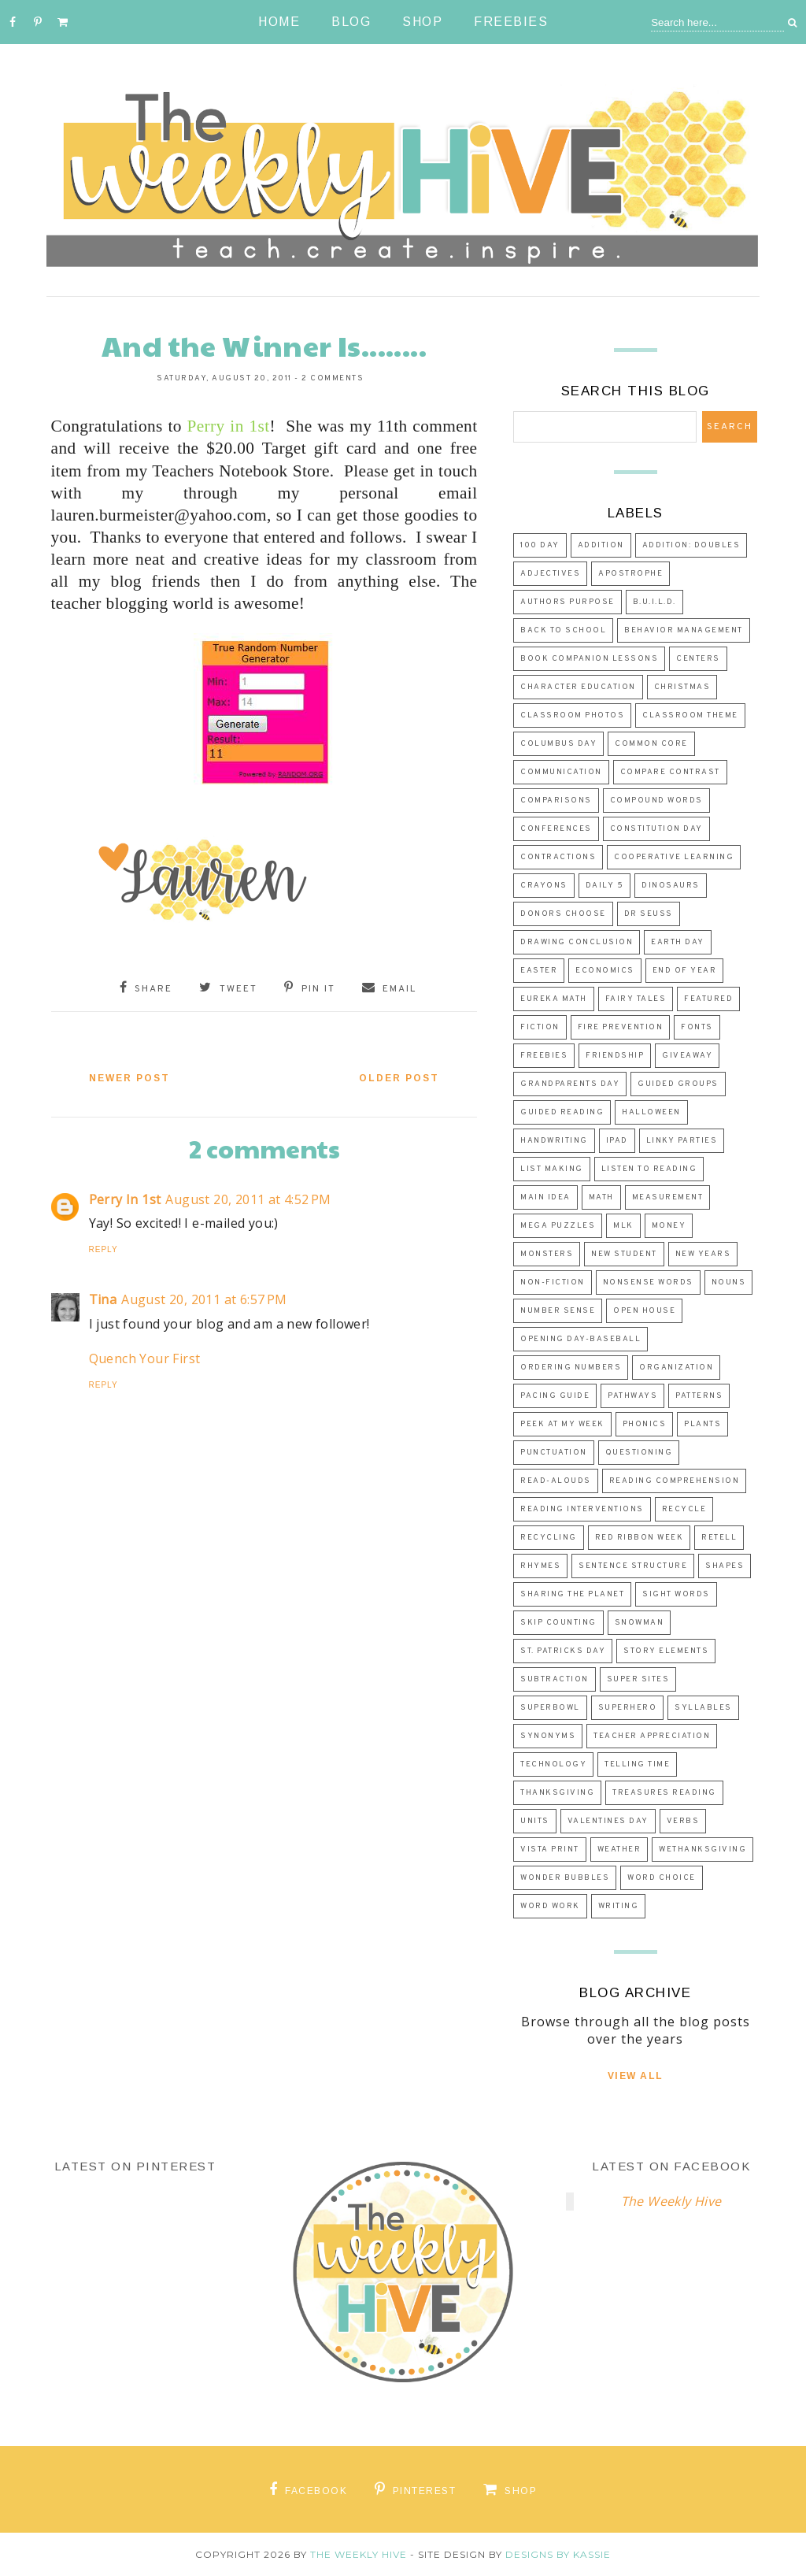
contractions (558, 857)
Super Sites (638, 1679)
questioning (639, 1452)
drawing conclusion (576, 942)
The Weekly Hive (671, 2201)
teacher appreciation (651, 1736)
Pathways (632, 1396)
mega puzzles (557, 1226)
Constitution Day (656, 829)
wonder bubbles (564, 1878)
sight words (676, 1594)
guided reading (562, 1112)
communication (561, 772)
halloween (651, 1112)
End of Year (685, 971)
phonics (645, 1424)
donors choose (563, 914)
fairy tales (636, 999)
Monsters (546, 1254)
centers (698, 659)
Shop (422, 21)
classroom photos (572, 715)
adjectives (550, 574)
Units (534, 1821)
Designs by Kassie (558, 2554)
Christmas (682, 687)
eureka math (553, 999)
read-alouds (555, 1481)
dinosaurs (670, 885)
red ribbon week (639, 1538)
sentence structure (633, 1566)
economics (604, 971)
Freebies (511, 21)
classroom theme (690, 715)
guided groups (678, 1084)
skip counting (558, 1623)
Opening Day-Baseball (580, 1339)
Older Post (399, 1078)
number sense (557, 1311)
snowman (639, 1623)
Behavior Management (683, 630)
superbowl (550, 1708)
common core (651, 744)
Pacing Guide (555, 1396)
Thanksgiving (557, 1793)
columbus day (558, 744)
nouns (729, 1282)
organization (676, 1367)
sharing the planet (572, 1594)
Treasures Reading (664, 1793)
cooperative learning (674, 857)
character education (578, 687)
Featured (708, 999)
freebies (544, 1056)
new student (624, 1254)
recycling (548, 1538)
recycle (684, 1509)
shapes (724, 1566)
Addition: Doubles (691, 545)
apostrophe (630, 574)
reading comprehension (674, 1481)
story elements (665, 1651)
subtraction (554, 1679)
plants (702, 1424)
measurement (668, 1197)
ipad (617, 1141)
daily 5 (605, 885)
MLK (623, 1226)
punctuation (553, 1452)
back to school (563, 630)
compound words (656, 800)
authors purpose (567, 602)
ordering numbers (570, 1367)
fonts (697, 1027)
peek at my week (562, 1424)
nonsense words (648, 1282)
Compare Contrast (670, 772)
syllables (703, 1708)
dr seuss (648, 914)
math (601, 1197)
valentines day (608, 1821)
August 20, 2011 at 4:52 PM (248, 1199)
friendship (615, 1056)
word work (550, 1906)
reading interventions (582, 1509)
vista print (549, 1849)
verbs (683, 1821)
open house (644, 1311)
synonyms (547, 1736)
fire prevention (621, 1027)
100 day (540, 545)
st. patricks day (562, 1651)
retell (719, 1538)
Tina (103, 1299)
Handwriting (554, 1141)
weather (619, 1849)
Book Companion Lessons (589, 659)
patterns (699, 1396)
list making (551, 1169)
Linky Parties (682, 1141)
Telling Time (637, 1764)
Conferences (556, 829)
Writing (618, 1906)
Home (279, 21)
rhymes (540, 1566)
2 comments (332, 378)
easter (538, 971)
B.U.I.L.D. (654, 602)
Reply (103, 1249)
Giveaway (687, 1056)
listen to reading (649, 1169)
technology (553, 1764)
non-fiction (552, 1282)
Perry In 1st (125, 1199)
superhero (627, 1708)
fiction (540, 1027)
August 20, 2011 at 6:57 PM (204, 1299)
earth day (677, 942)
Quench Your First (145, 1358)
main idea (545, 1197)
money (669, 1226)
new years (703, 1254)
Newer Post (129, 1078)
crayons (544, 885)
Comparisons (556, 800)
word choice (661, 1878)
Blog (351, 21)
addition (601, 545)
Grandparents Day (569, 1084)
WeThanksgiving (702, 1849)
